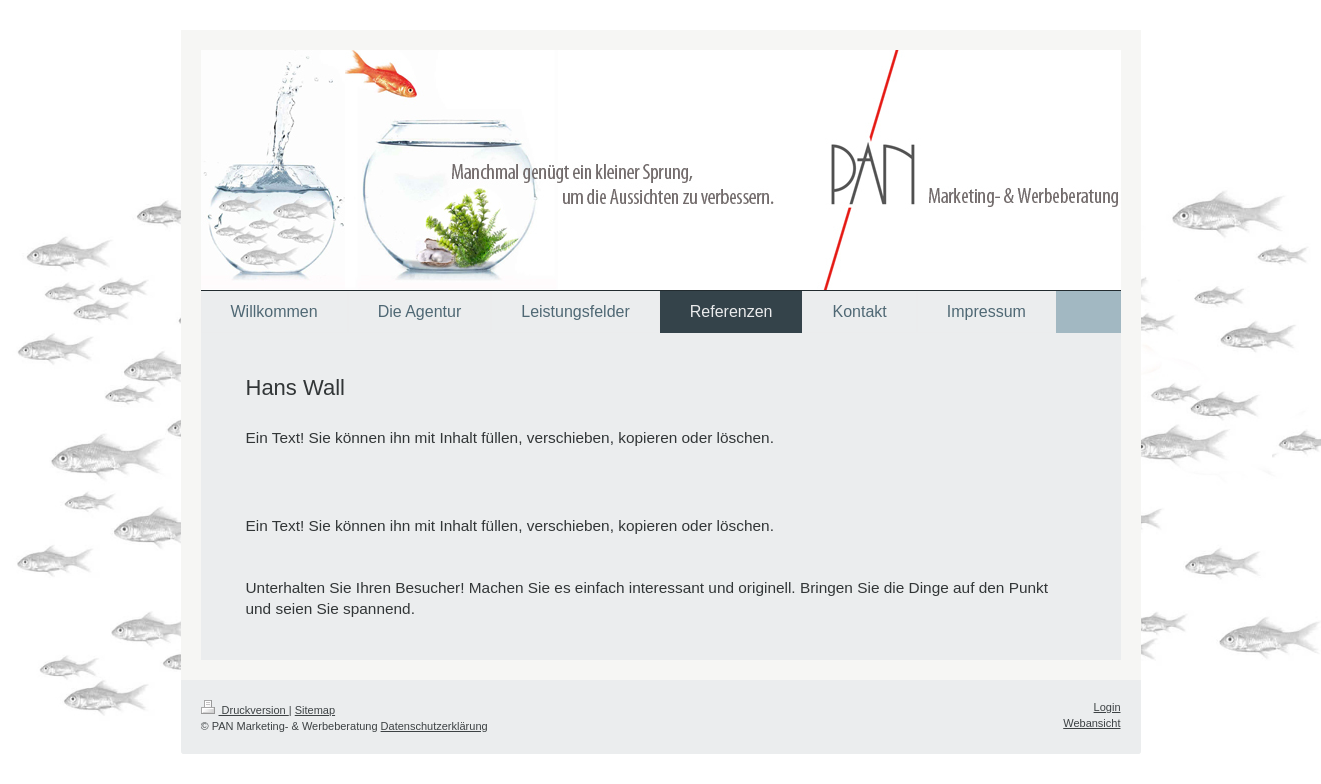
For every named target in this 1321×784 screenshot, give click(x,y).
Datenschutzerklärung (434, 726)
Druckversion (245, 710)
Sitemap (315, 710)
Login (1107, 707)
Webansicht (1091, 723)
